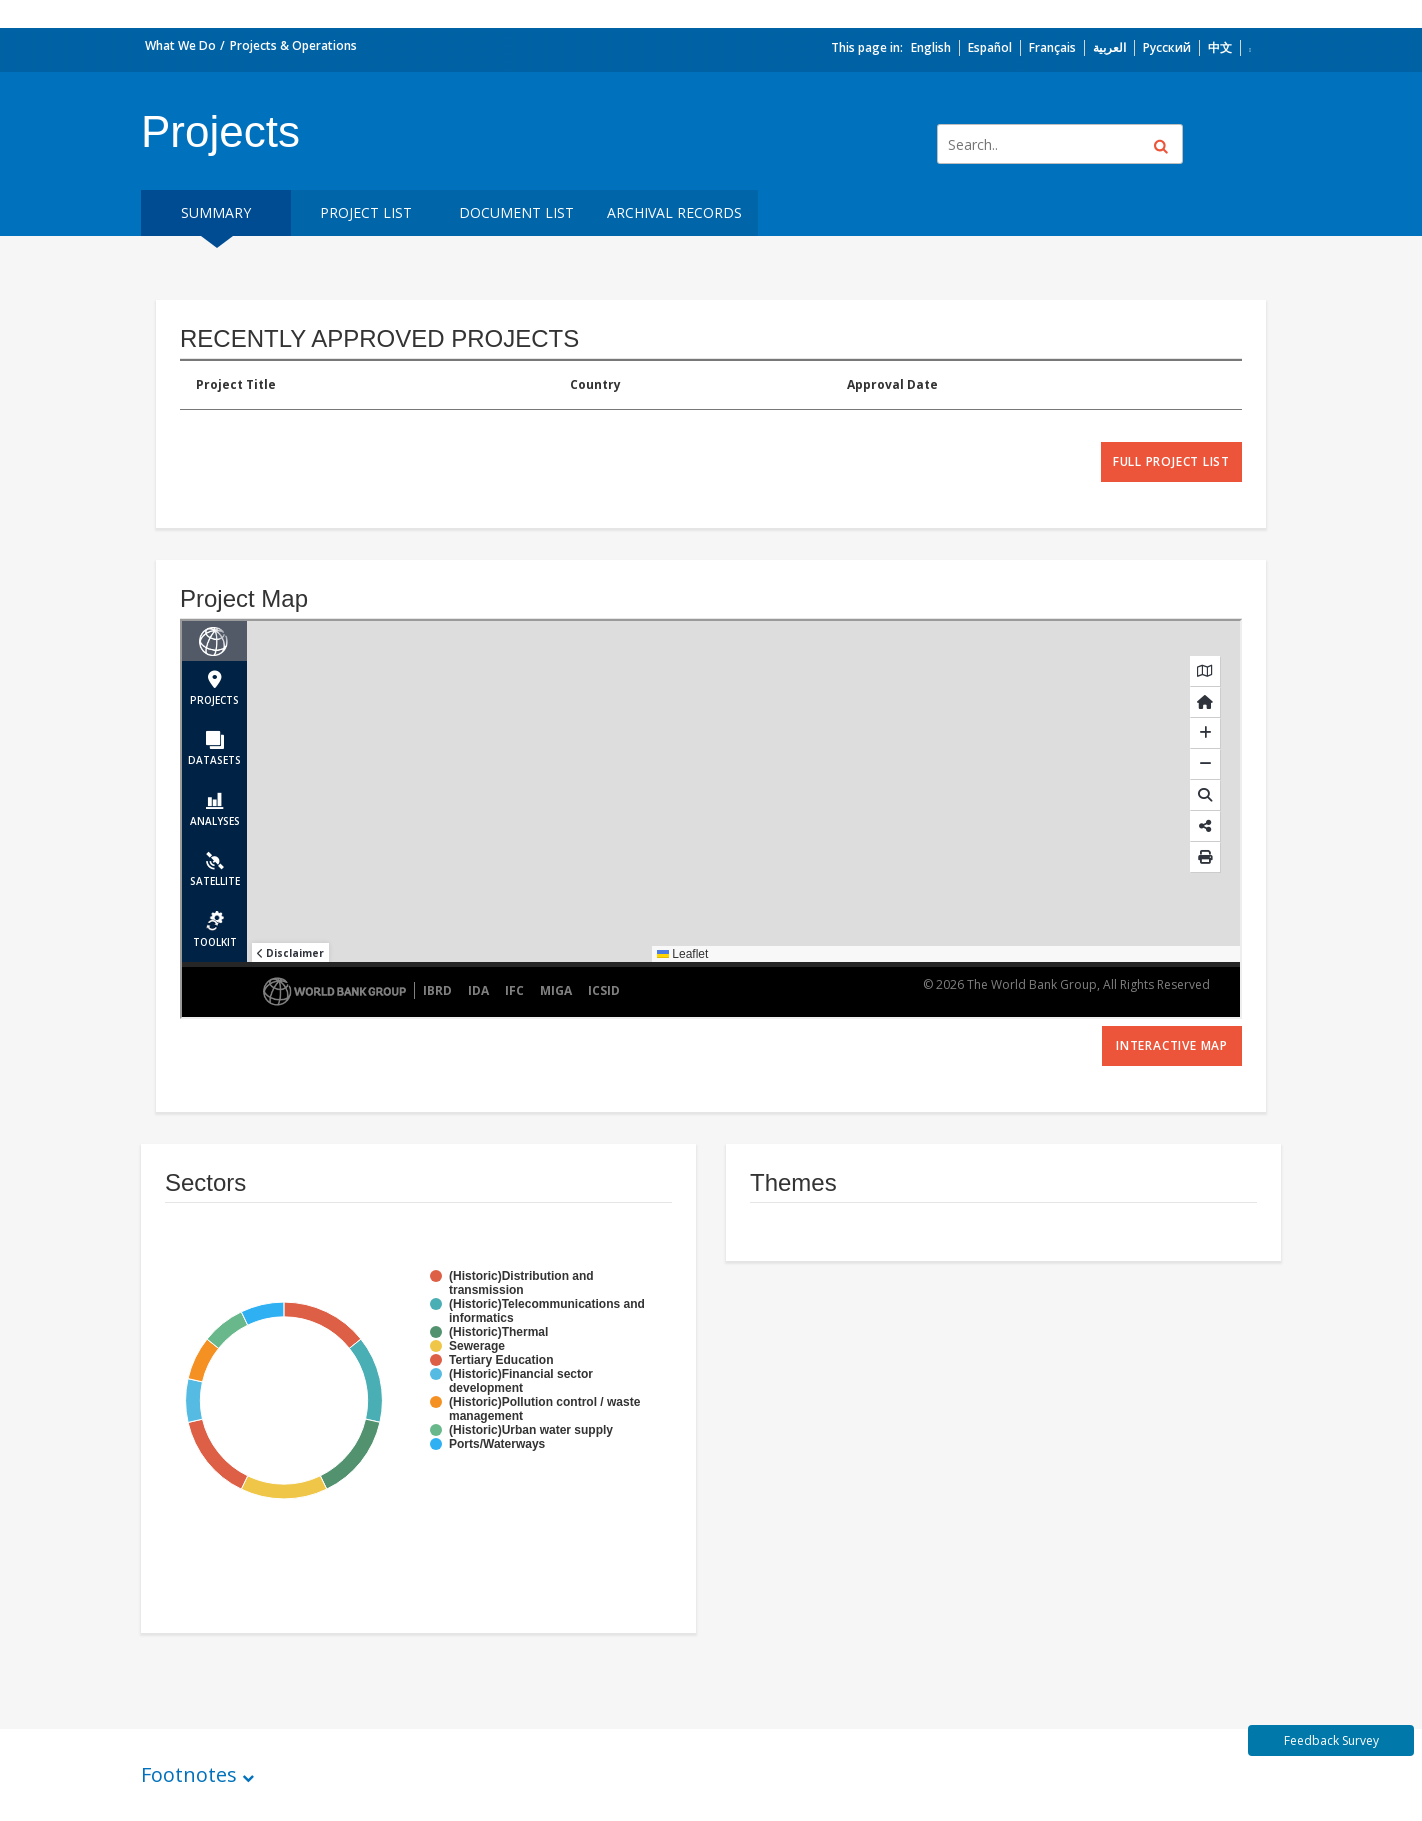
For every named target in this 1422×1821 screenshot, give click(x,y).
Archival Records (674, 212)
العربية (1109, 47)
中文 (1220, 47)
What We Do (180, 45)
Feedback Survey (1331, 1740)
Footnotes (189, 1774)
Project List (366, 212)
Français (1052, 47)
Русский (1167, 47)
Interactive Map (1172, 1045)
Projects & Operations (293, 45)
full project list (1171, 461)
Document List (516, 212)
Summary (216, 212)
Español (990, 47)
